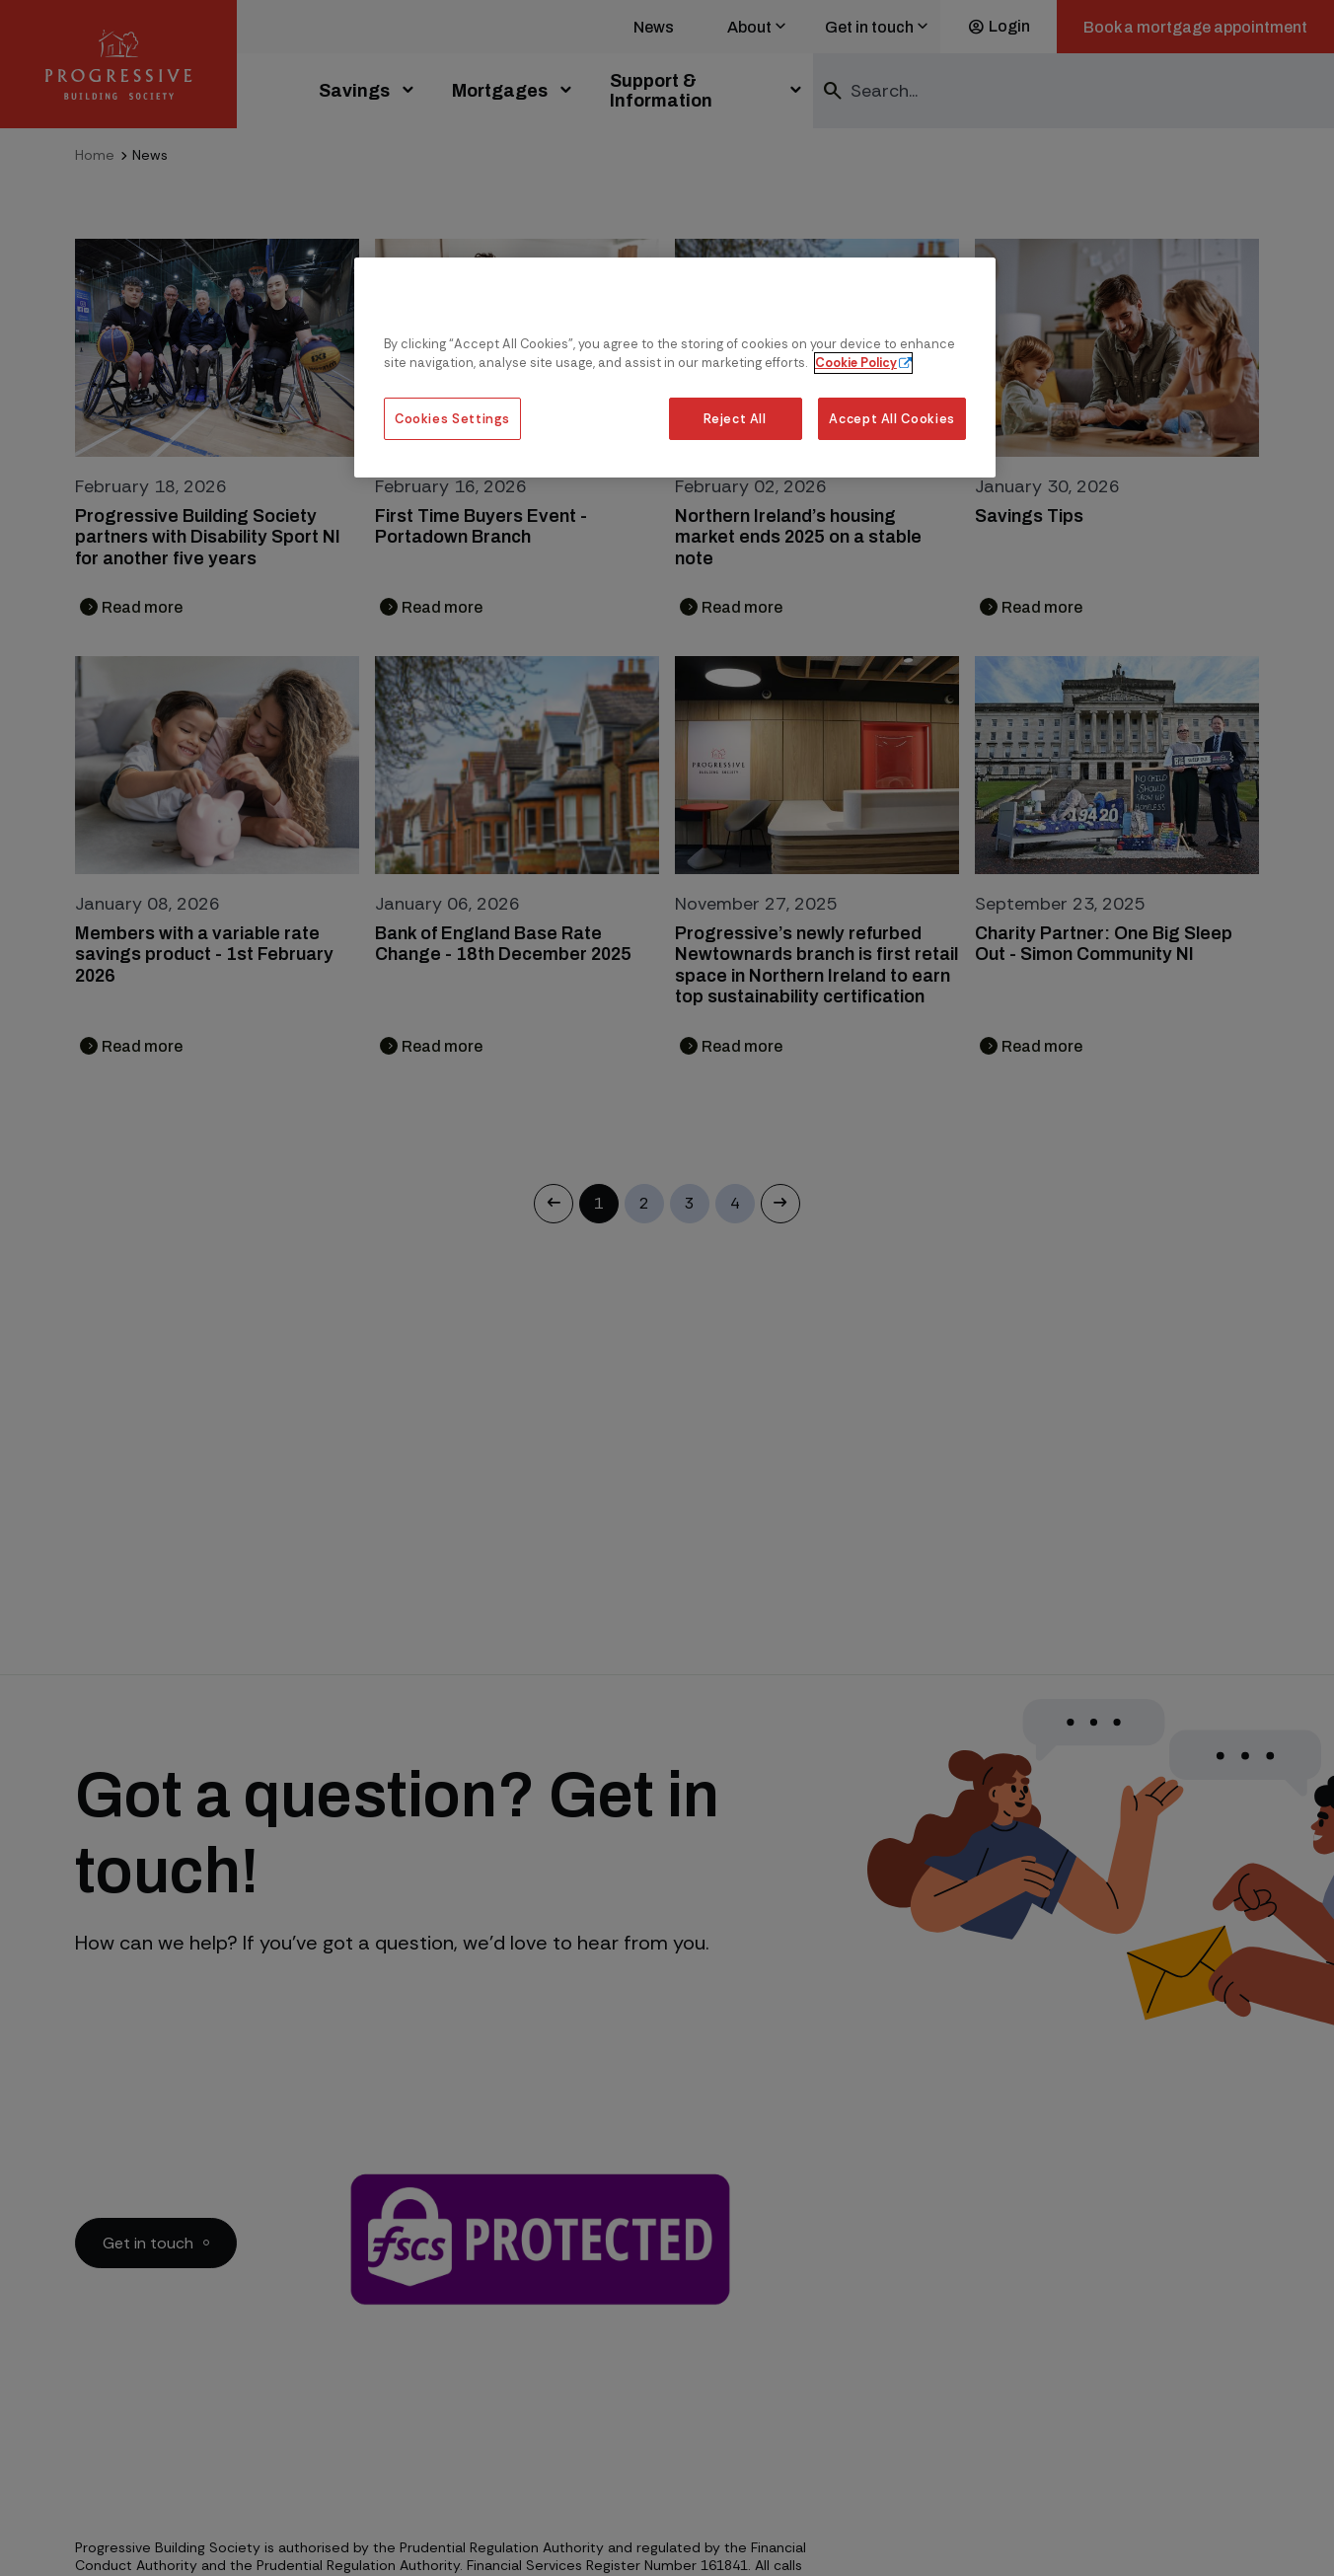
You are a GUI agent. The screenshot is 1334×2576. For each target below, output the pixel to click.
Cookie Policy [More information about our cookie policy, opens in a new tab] (856, 362)
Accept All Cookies (892, 418)
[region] (675, 368)
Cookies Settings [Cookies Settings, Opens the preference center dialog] (452, 418)
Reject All (735, 418)
